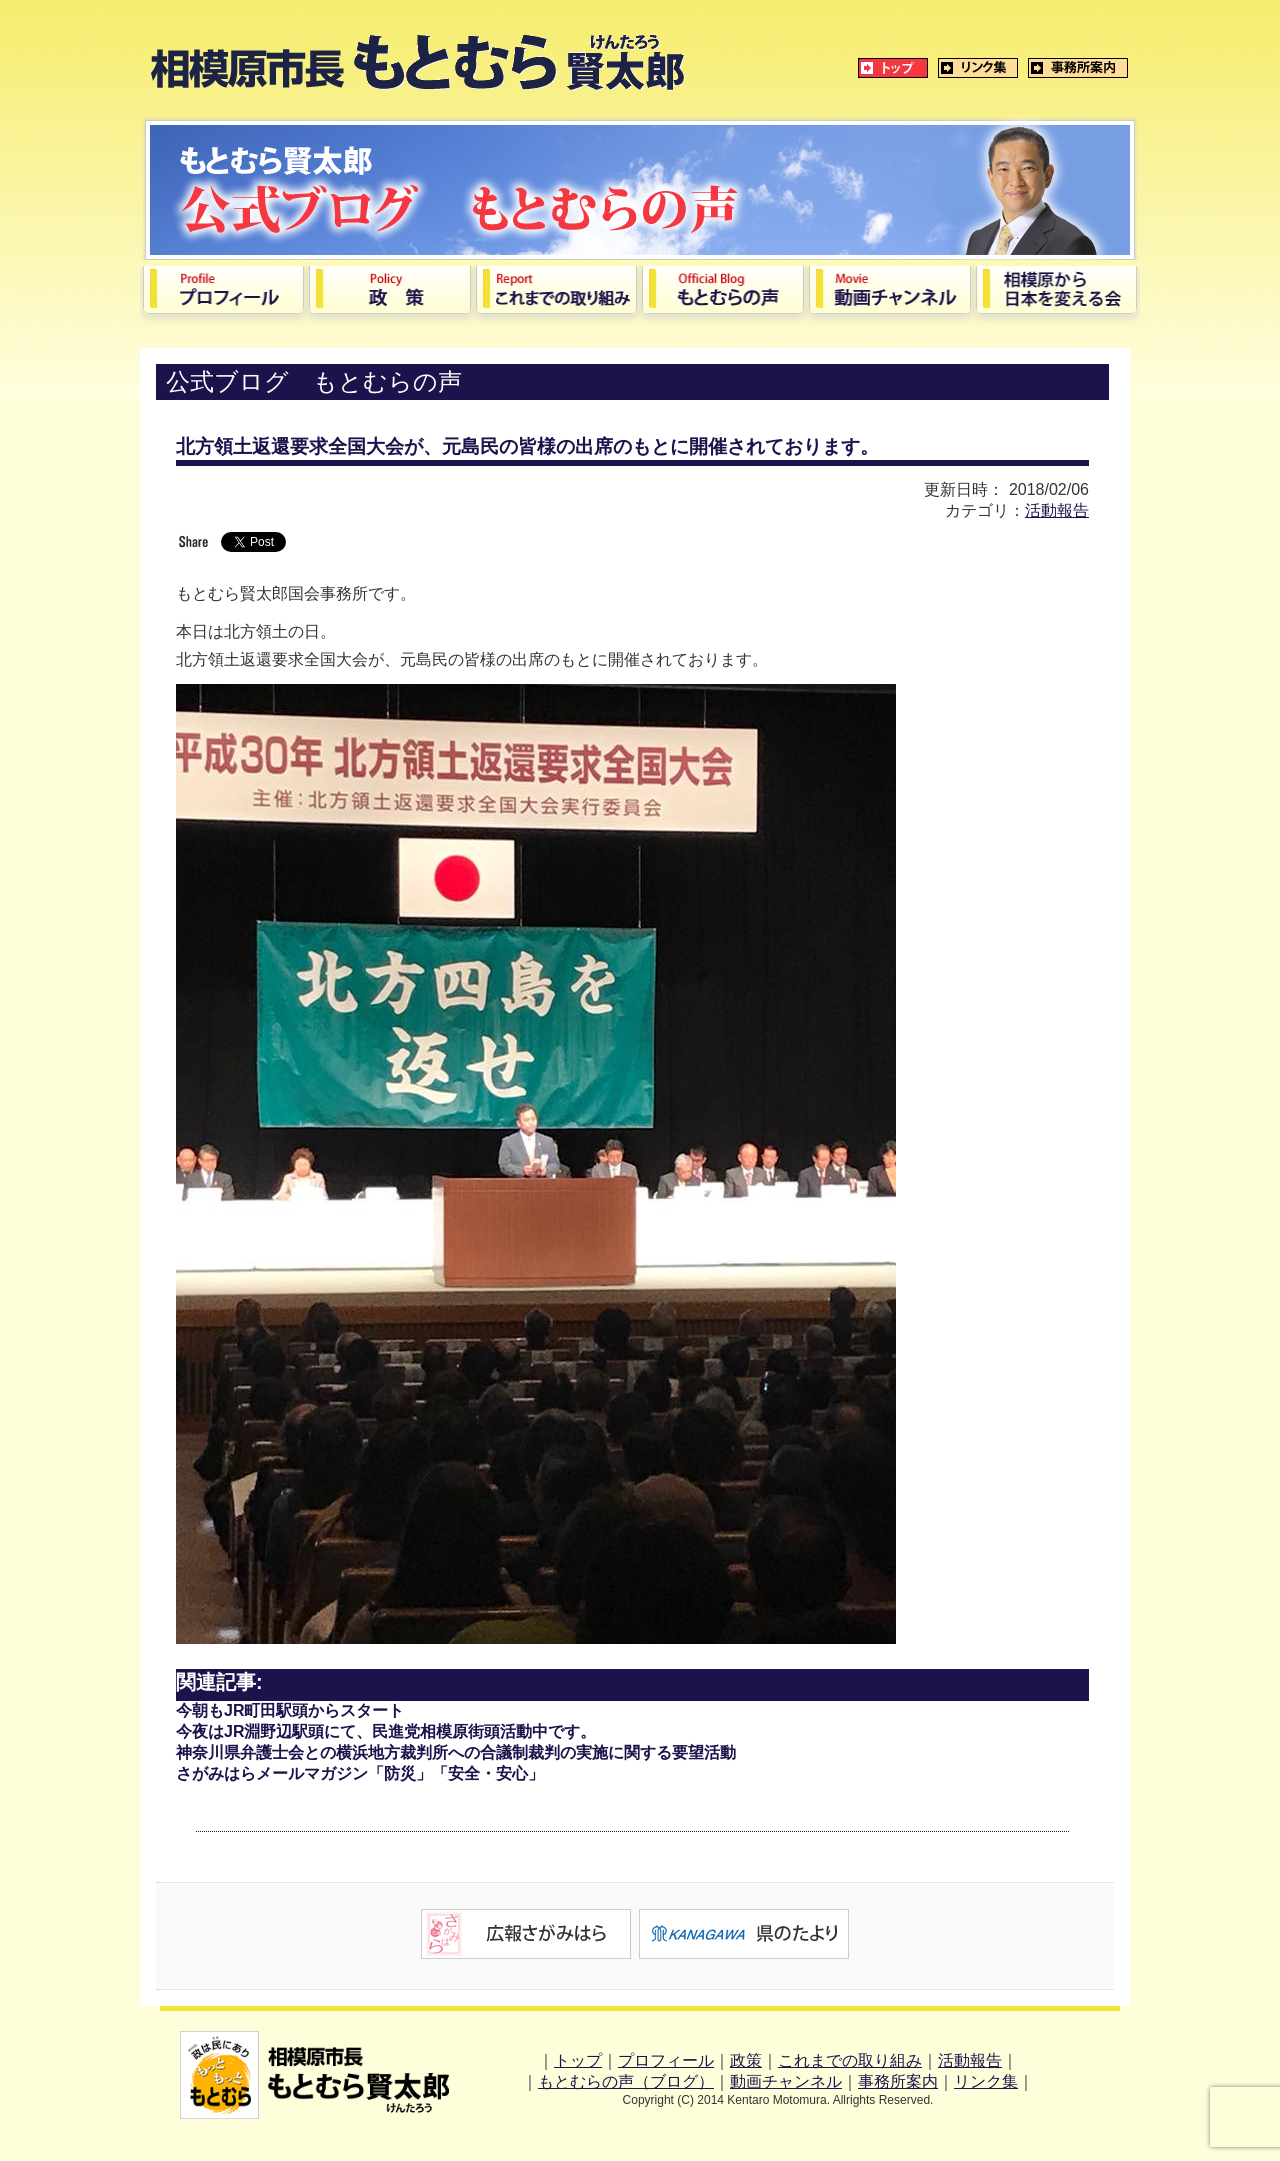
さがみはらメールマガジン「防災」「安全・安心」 (360, 1773)
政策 (746, 2060)
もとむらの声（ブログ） (626, 2081)
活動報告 (1057, 510)
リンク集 (986, 2081)
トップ (578, 2060)
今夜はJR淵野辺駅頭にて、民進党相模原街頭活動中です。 (386, 1731)
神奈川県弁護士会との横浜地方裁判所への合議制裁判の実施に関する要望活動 (456, 1752)
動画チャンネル (786, 2081)
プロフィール (666, 2060)
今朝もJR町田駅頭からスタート (290, 1710)
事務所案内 (898, 2081)
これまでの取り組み (850, 2060)
